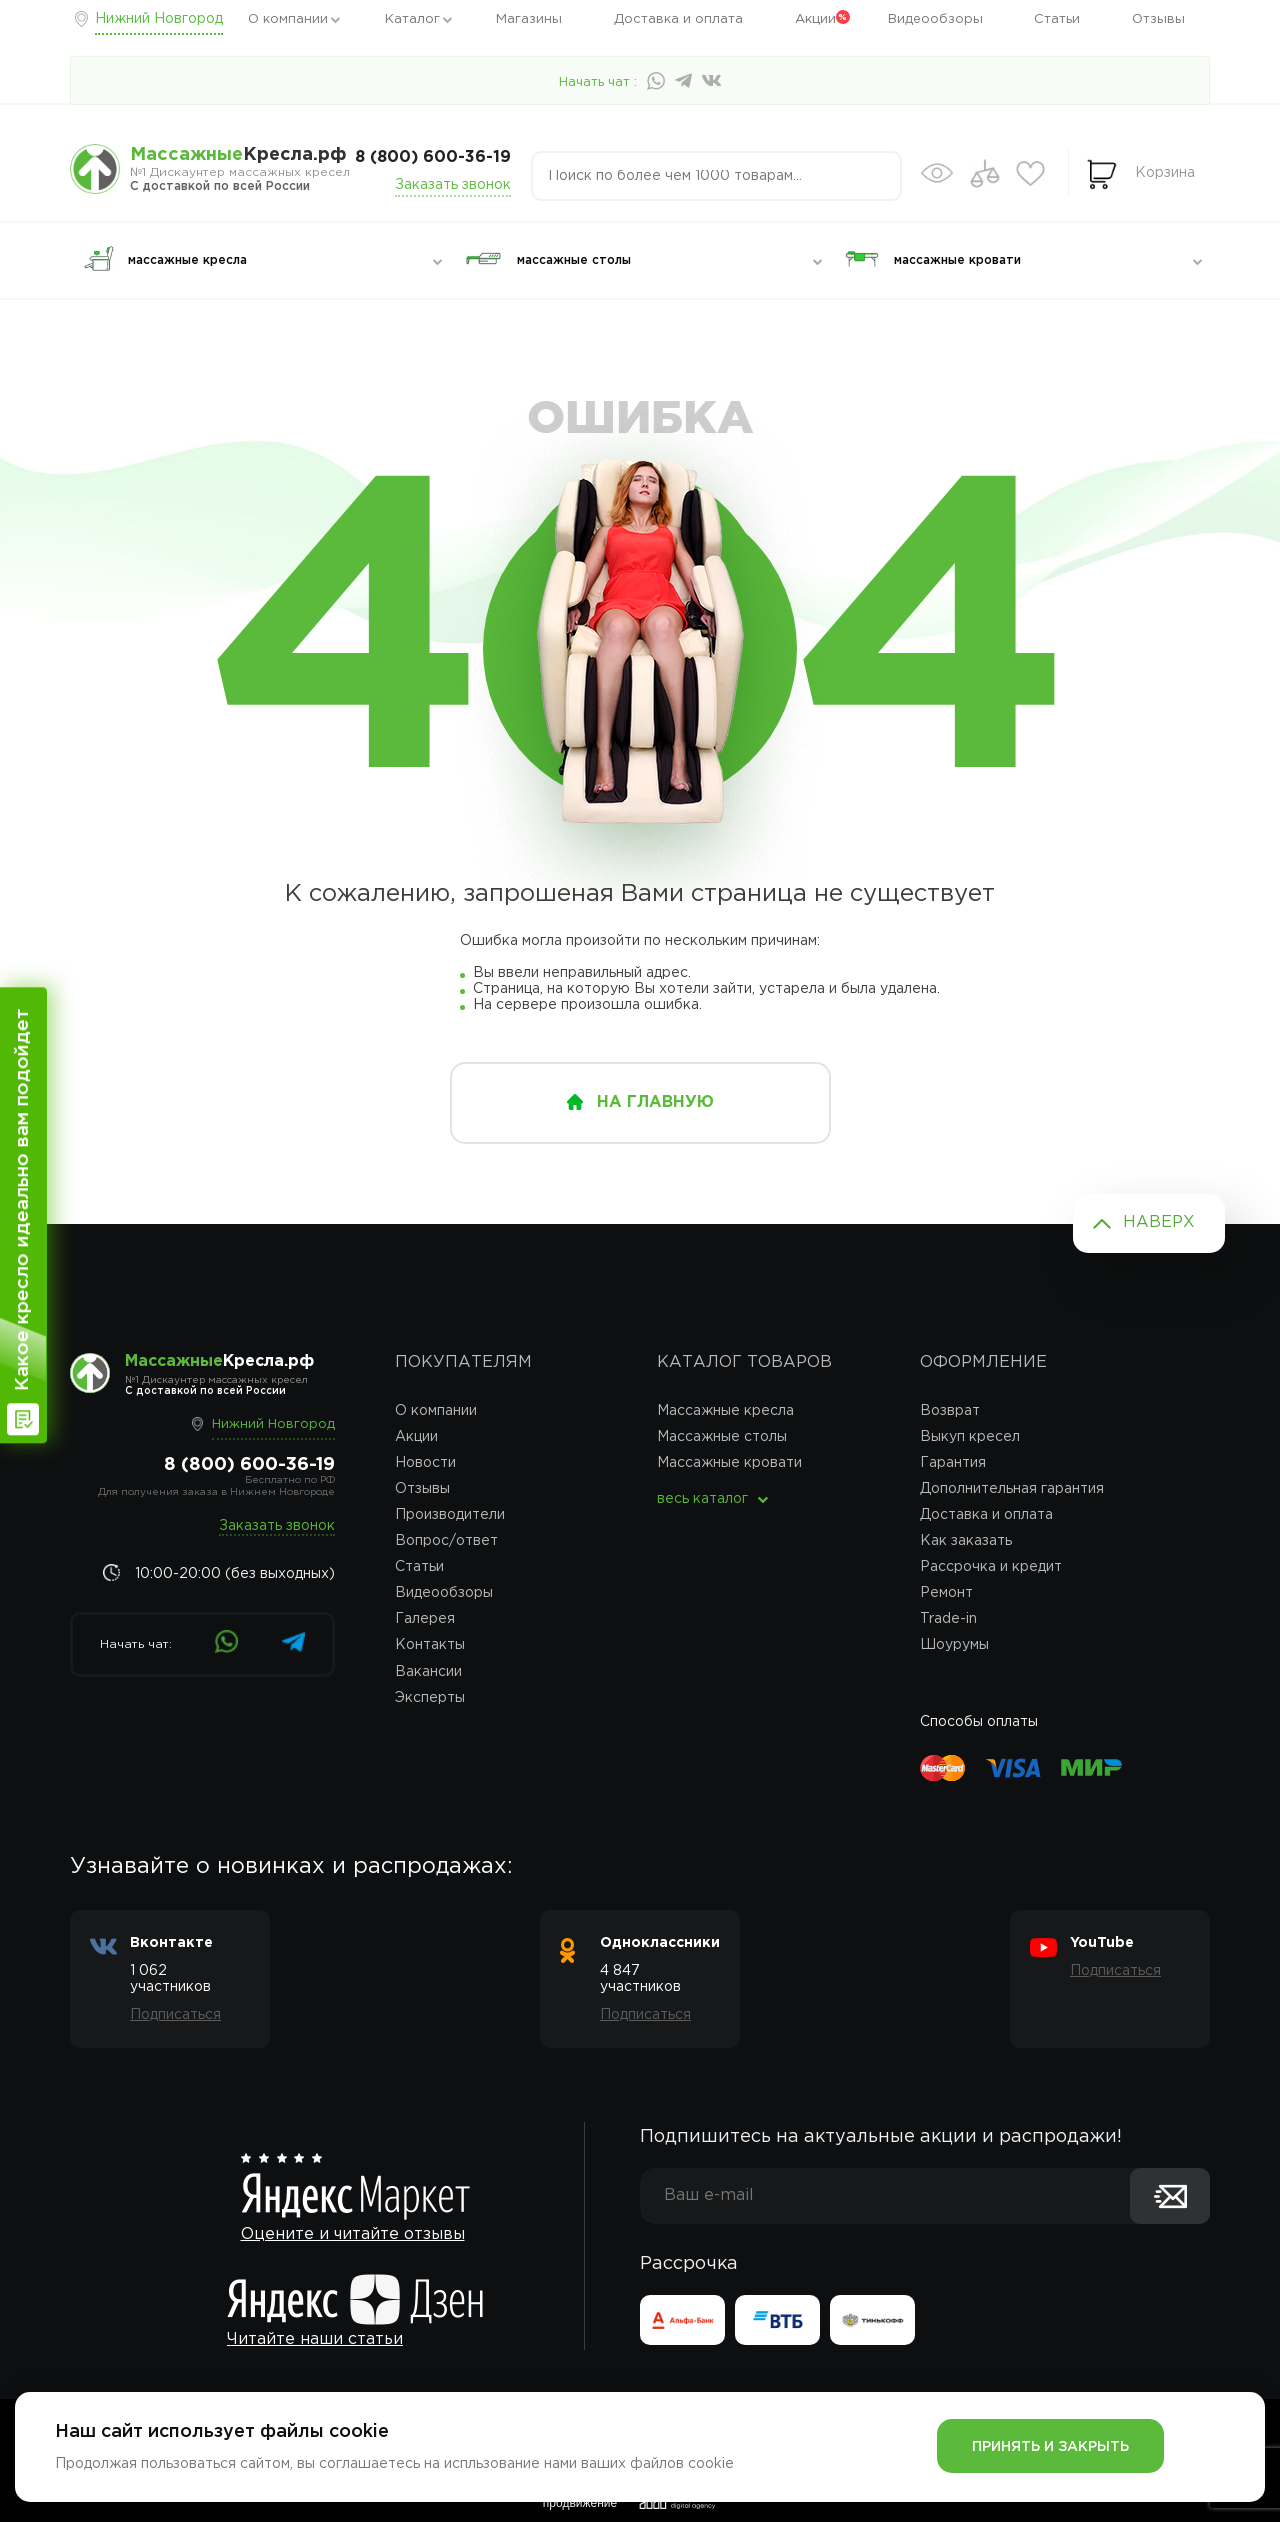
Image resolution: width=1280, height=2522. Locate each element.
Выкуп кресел (970, 1437)
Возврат (950, 1411)
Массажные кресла (725, 1411)
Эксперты (430, 1698)
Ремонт (946, 1593)
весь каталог (702, 1499)
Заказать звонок (453, 185)
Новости (425, 1463)
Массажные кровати (729, 1463)
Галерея (425, 1619)
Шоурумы (954, 1645)
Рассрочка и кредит (991, 1567)
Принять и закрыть (1050, 2447)
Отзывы (1158, 19)
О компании (288, 19)
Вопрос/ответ (446, 1541)
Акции (815, 19)
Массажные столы (722, 1437)
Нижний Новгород (159, 19)
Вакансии (428, 1672)
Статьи (1057, 19)
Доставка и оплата (678, 19)
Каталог (412, 19)
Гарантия (953, 1463)
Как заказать (966, 1541)
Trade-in (948, 1619)
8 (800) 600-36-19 (433, 157)
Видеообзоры (935, 19)
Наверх (1159, 1222)
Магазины (529, 19)
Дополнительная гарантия (1012, 1489)
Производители (450, 1515)
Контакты (430, 1645)
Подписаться (175, 2015)
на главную (655, 1102)
